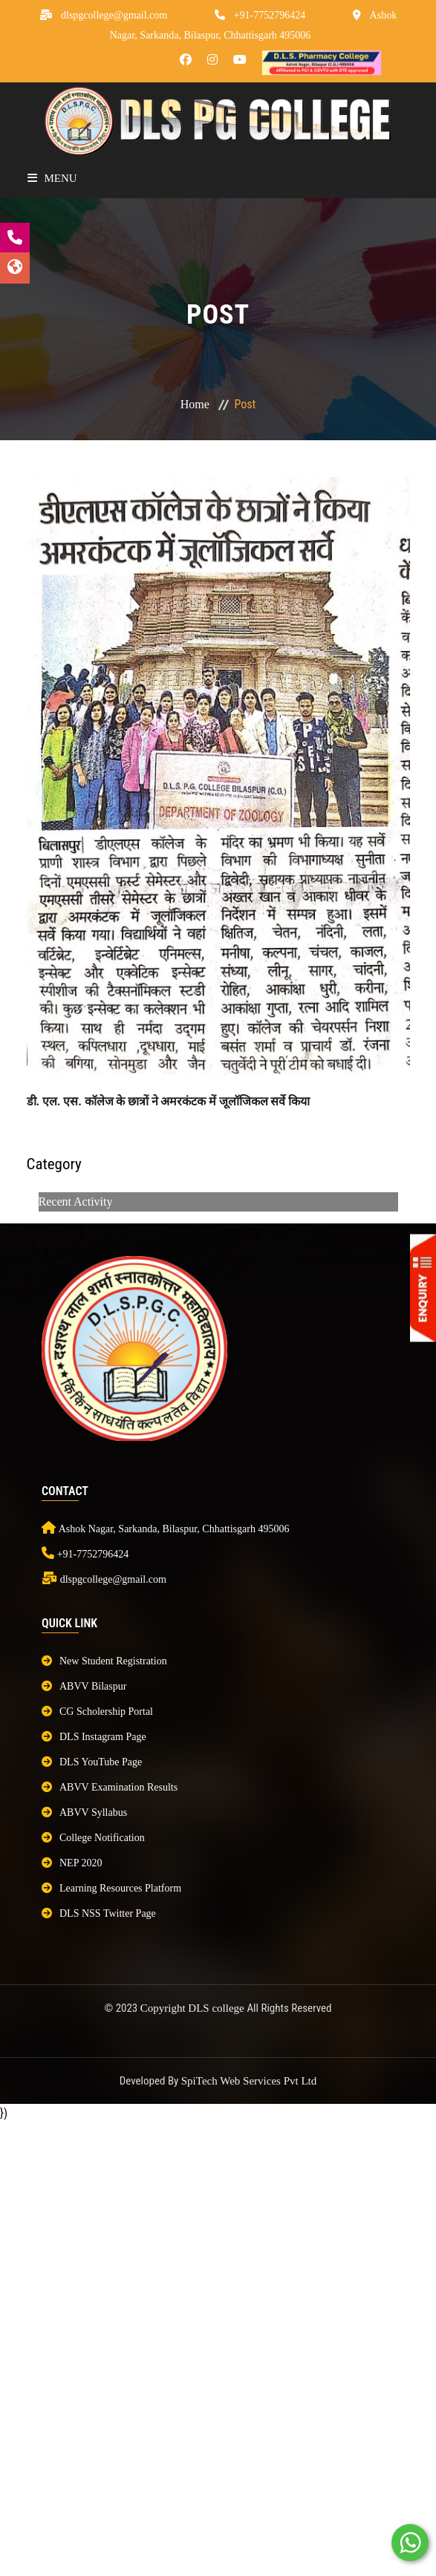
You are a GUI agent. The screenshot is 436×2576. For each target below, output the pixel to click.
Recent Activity (76, 1201)
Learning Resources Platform (111, 1888)
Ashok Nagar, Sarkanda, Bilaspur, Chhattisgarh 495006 (174, 1528)
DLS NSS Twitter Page (99, 1913)
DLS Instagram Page (94, 1736)
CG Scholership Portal (97, 1711)
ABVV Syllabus (84, 1812)
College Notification (93, 1837)
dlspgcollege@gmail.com (114, 15)
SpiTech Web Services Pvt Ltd (248, 2081)
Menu (52, 178)
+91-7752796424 (270, 15)
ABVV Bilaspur (84, 1686)
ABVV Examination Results (110, 1787)
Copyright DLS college (193, 2008)
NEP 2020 (72, 1863)
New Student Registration (104, 1661)
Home (194, 404)
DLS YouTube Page (92, 1762)
